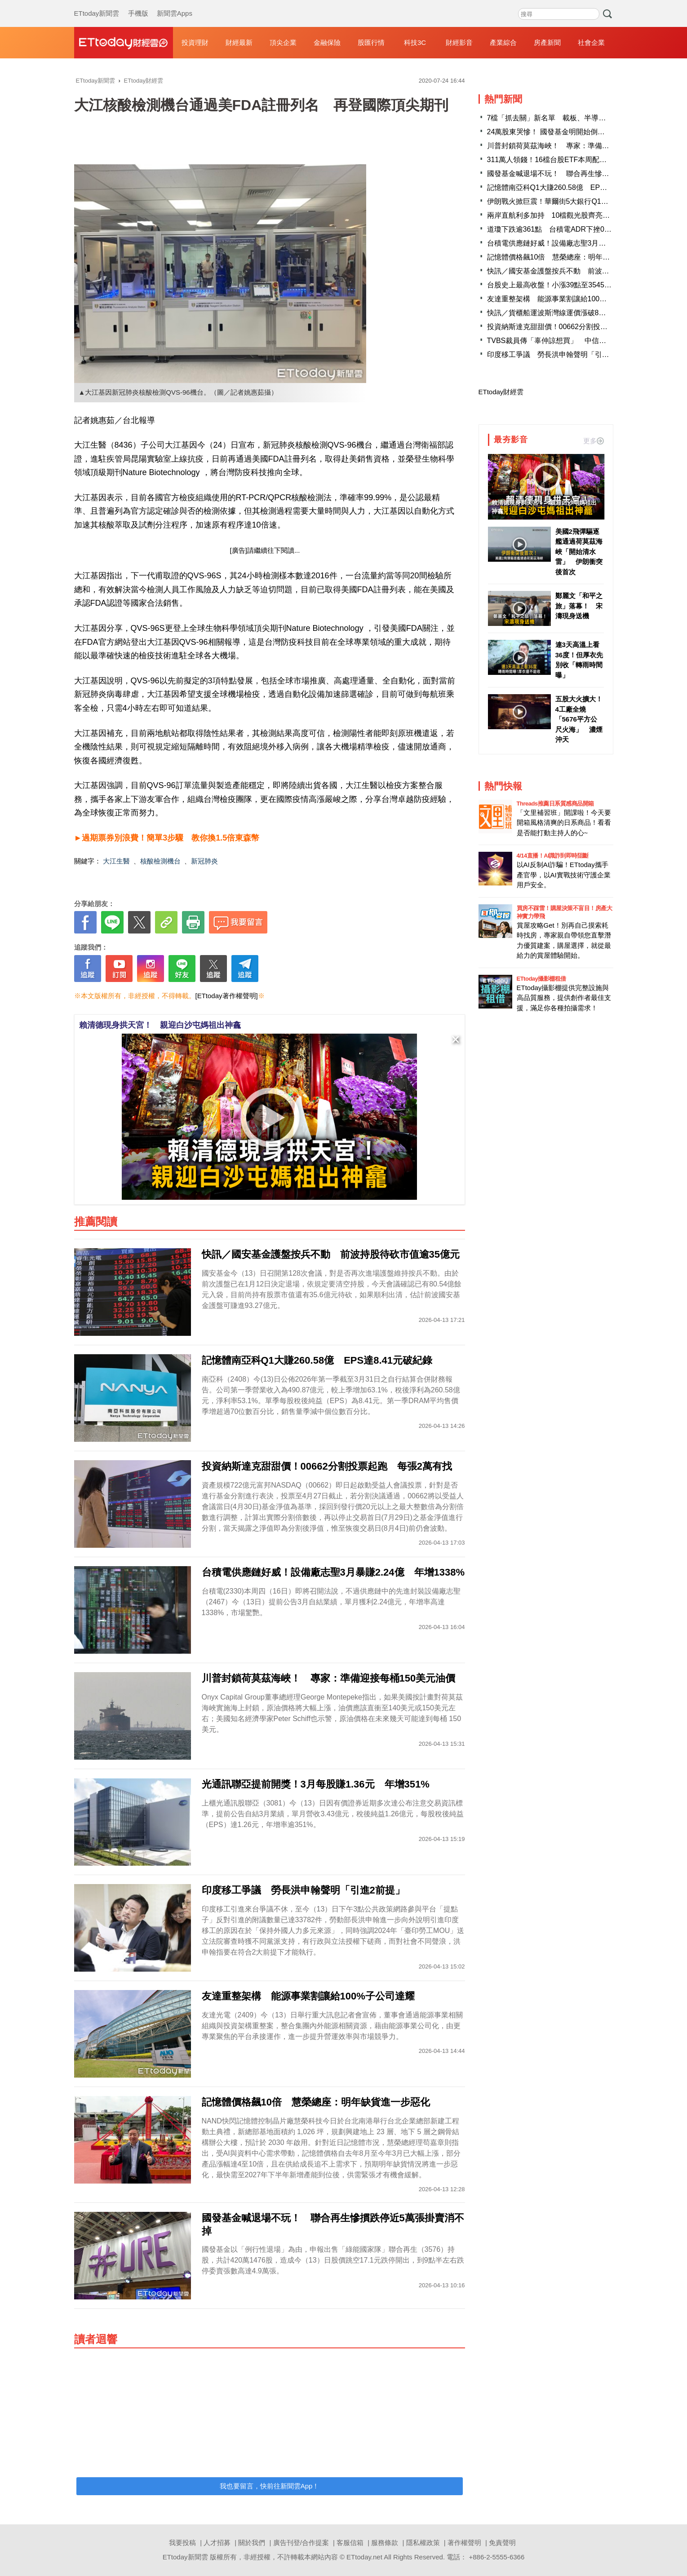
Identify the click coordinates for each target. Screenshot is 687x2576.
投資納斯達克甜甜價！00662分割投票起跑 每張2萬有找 (578, 326)
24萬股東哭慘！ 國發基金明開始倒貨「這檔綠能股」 (571, 132)
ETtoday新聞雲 (97, 4)
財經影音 (459, 42)
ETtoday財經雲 (501, 392)
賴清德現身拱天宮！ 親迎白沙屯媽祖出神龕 (160, 1025)
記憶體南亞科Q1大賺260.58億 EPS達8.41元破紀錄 (571, 187)
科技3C (415, 42)
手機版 (138, 4)
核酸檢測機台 (160, 861)
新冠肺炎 (204, 861)
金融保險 (327, 42)
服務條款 (384, 2542)
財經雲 (123, 42)
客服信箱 (350, 2542)
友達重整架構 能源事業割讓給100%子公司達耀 (564, 299)
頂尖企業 (283, 42)
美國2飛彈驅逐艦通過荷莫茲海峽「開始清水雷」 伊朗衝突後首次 (579, 552)
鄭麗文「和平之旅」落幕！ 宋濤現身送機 (579, 606)
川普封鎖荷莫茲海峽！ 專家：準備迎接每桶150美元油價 (579, 146)
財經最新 (239, 42)
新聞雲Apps (174, 4)
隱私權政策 (423, 2542)
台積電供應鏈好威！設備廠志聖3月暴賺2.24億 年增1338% (582, 243)
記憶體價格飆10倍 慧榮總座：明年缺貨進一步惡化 (570, 257)
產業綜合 (503, 42)
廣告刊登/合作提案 (301, 2542)
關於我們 (251, 2542)
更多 (593, 441)
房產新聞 (547, 42)
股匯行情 (371, 42)
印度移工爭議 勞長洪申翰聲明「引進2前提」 (561, 354)
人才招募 (217, 2542)
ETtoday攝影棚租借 (541, 978)
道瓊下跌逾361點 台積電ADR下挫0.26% (554, 229)
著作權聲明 (464, 2542)
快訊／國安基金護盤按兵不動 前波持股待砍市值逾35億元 (581, 271)
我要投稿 (182, 2542)
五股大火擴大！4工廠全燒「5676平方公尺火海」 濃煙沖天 (579, 719)
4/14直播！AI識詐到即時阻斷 (553, 855)
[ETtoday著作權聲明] (226, 996)
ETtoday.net (364, 2557)
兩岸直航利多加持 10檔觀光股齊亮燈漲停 (556, 215)
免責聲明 (502, 2542)
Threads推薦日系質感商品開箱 (555, 803)
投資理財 (195, 42)
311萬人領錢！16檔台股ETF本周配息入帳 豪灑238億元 (578, 159)
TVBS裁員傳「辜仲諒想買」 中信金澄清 (554, 340)
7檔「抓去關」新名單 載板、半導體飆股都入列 (564, 118)
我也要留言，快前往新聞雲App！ (269, 2486)
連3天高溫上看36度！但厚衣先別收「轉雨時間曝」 (579, 660)
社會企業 (591, 42)
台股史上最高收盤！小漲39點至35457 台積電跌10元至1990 (585, 285)
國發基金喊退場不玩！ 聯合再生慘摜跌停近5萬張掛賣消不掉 (586, 173)
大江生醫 (116, 861)
